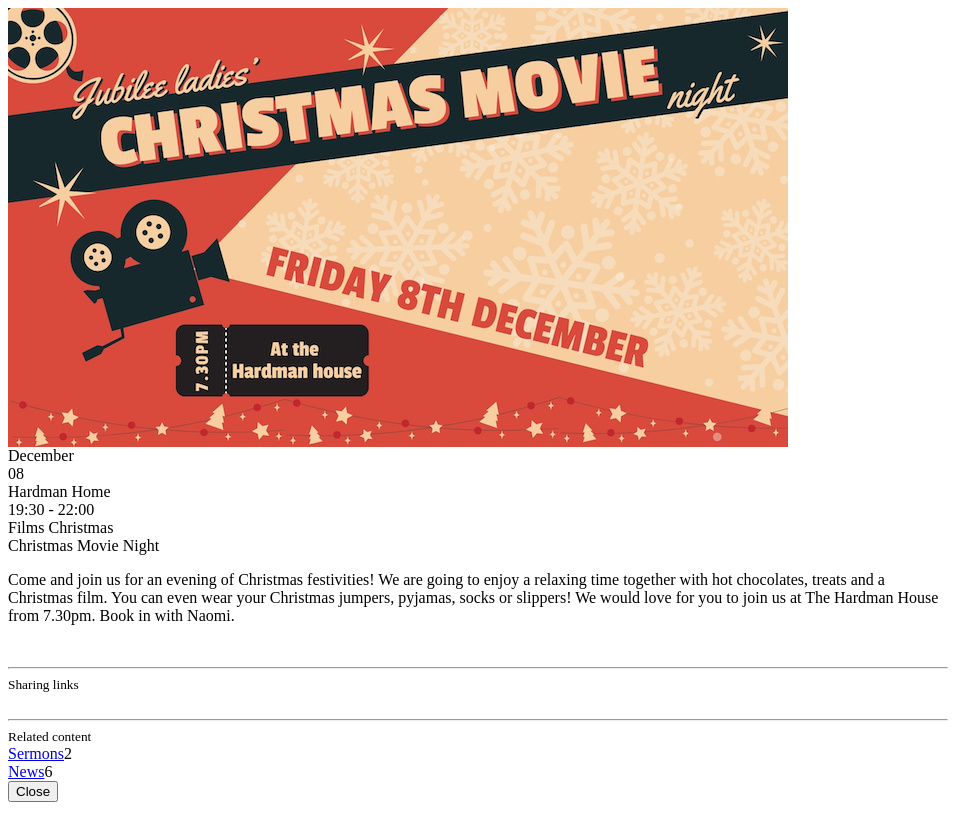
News (26, 771)
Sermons (36, 753)
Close (33, 791)
